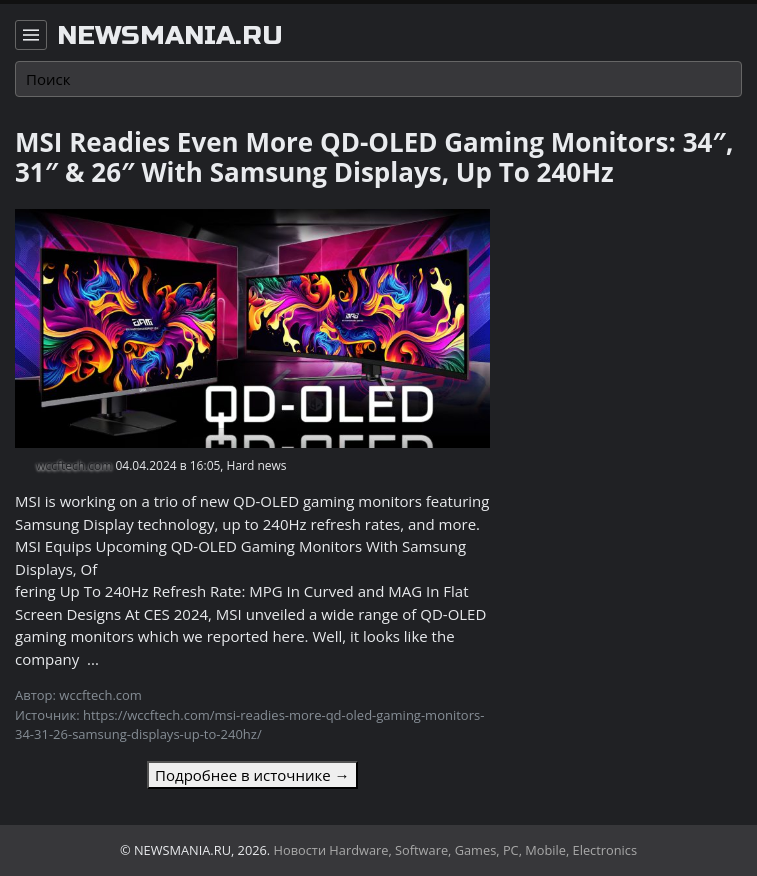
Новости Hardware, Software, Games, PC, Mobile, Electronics (456, 850)
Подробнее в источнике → (252, 775)
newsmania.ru (170, 36)
